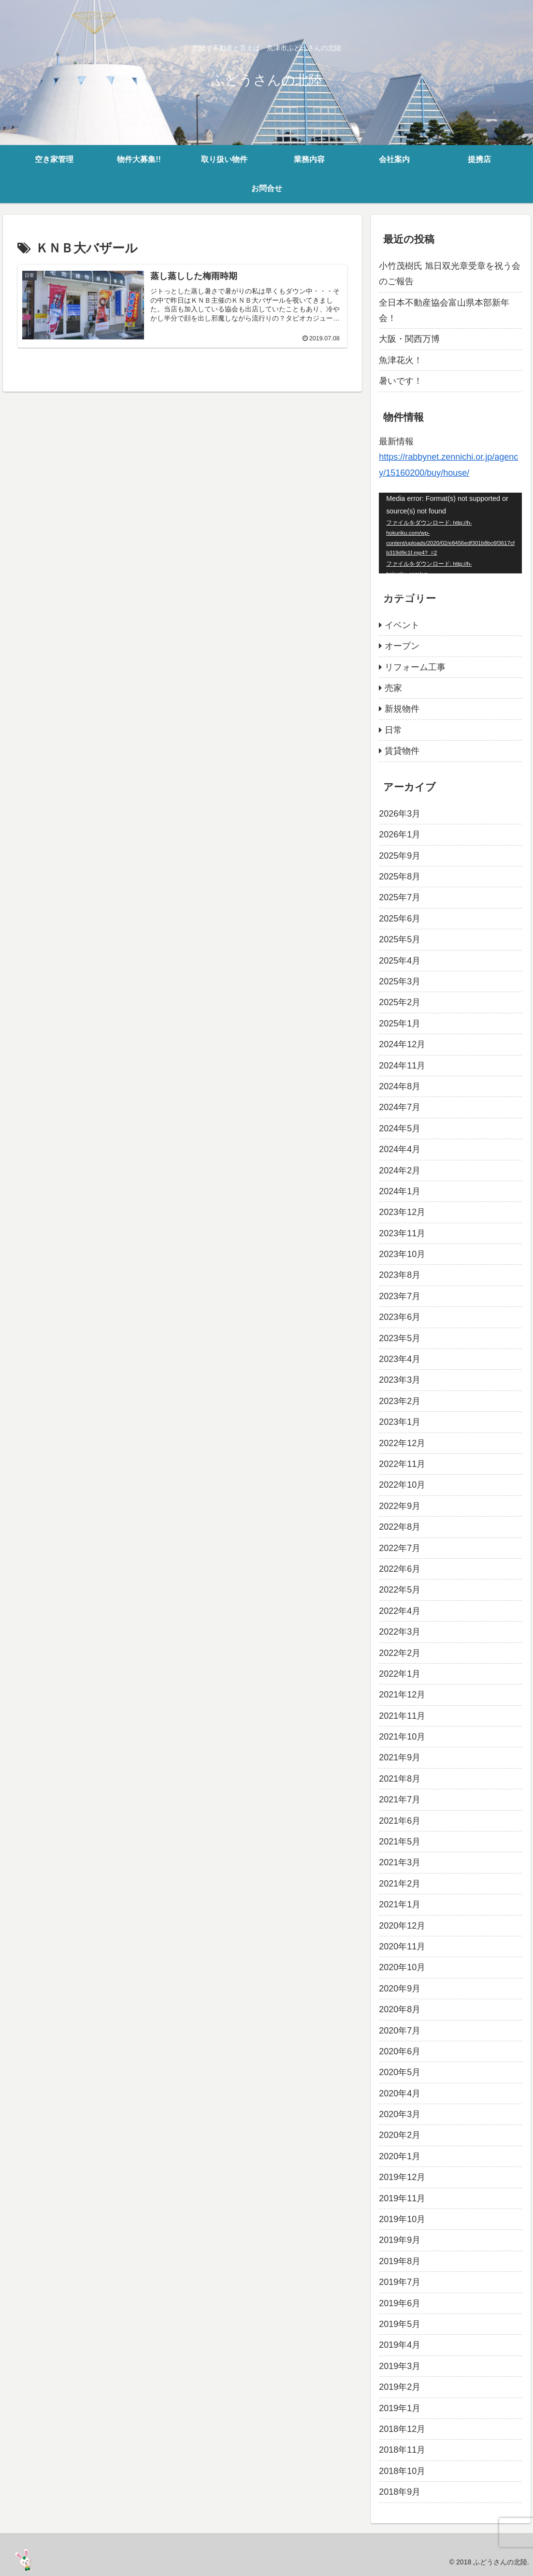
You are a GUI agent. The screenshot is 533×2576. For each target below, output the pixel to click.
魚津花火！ (400, 360)
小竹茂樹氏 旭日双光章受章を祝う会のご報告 (449, 273)
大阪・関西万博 (409, 339)
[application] (450, 533)
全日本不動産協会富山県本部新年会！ (444, 310)
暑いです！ (400, 381)
